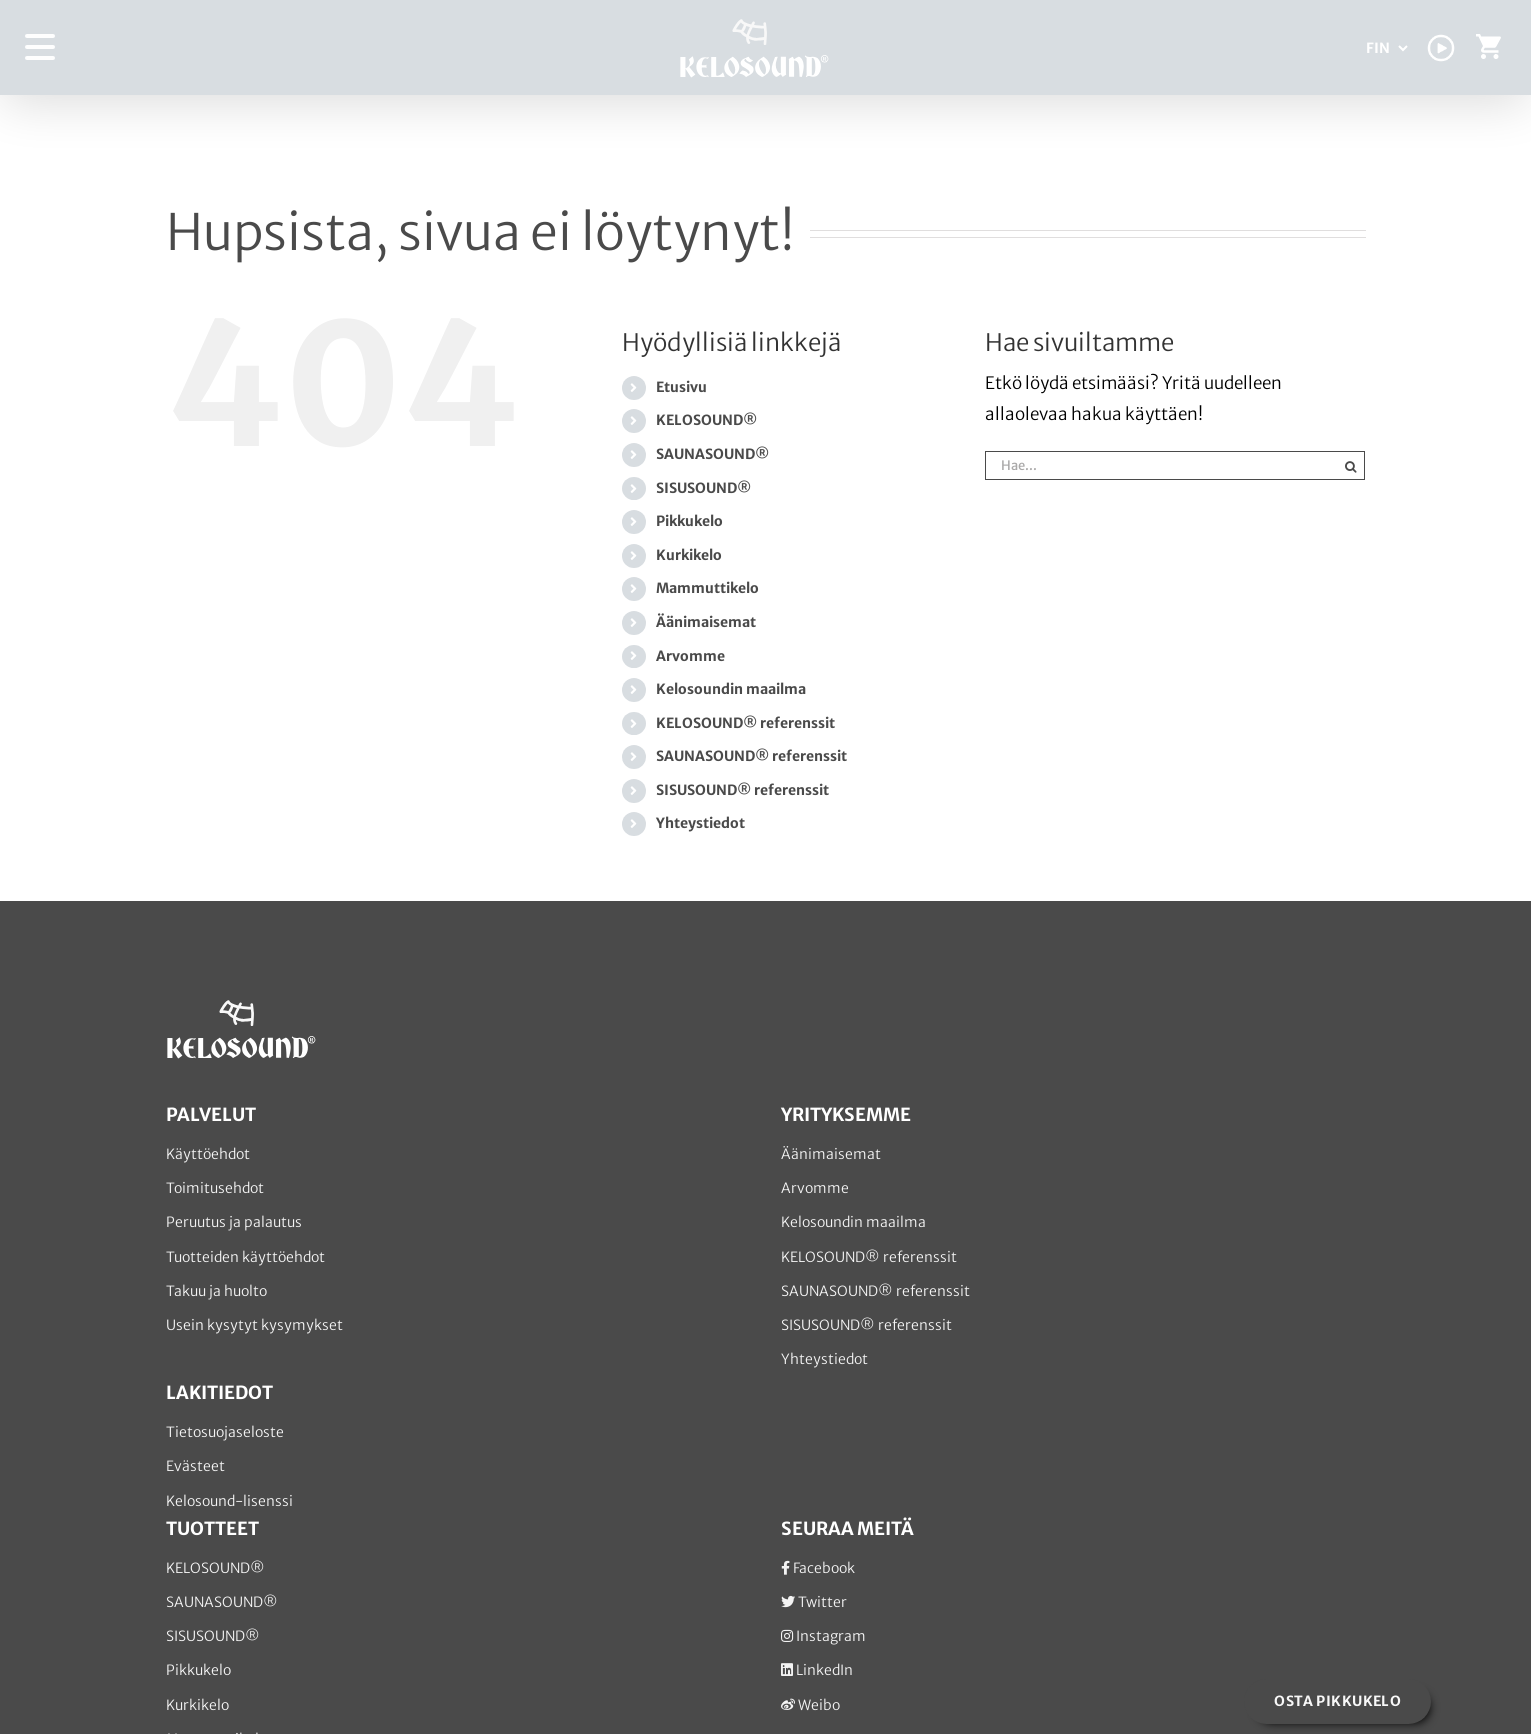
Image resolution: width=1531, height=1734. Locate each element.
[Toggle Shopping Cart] (1488, 51)
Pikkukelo (689, 521)
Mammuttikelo (707, 588)
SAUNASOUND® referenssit (751, 756)
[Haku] (1350, 465)
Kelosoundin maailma (731, 689)
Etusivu (681, 387)
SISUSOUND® (703, 488)
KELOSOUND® (706, 420)
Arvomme (690, 656)
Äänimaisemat (706, 622)
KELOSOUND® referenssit (745, 723)
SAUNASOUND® (712, 454)
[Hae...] (1160, 465)
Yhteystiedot (700, 823)
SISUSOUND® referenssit (742, 790)
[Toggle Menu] (41, 47)
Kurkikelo (689, 555)
